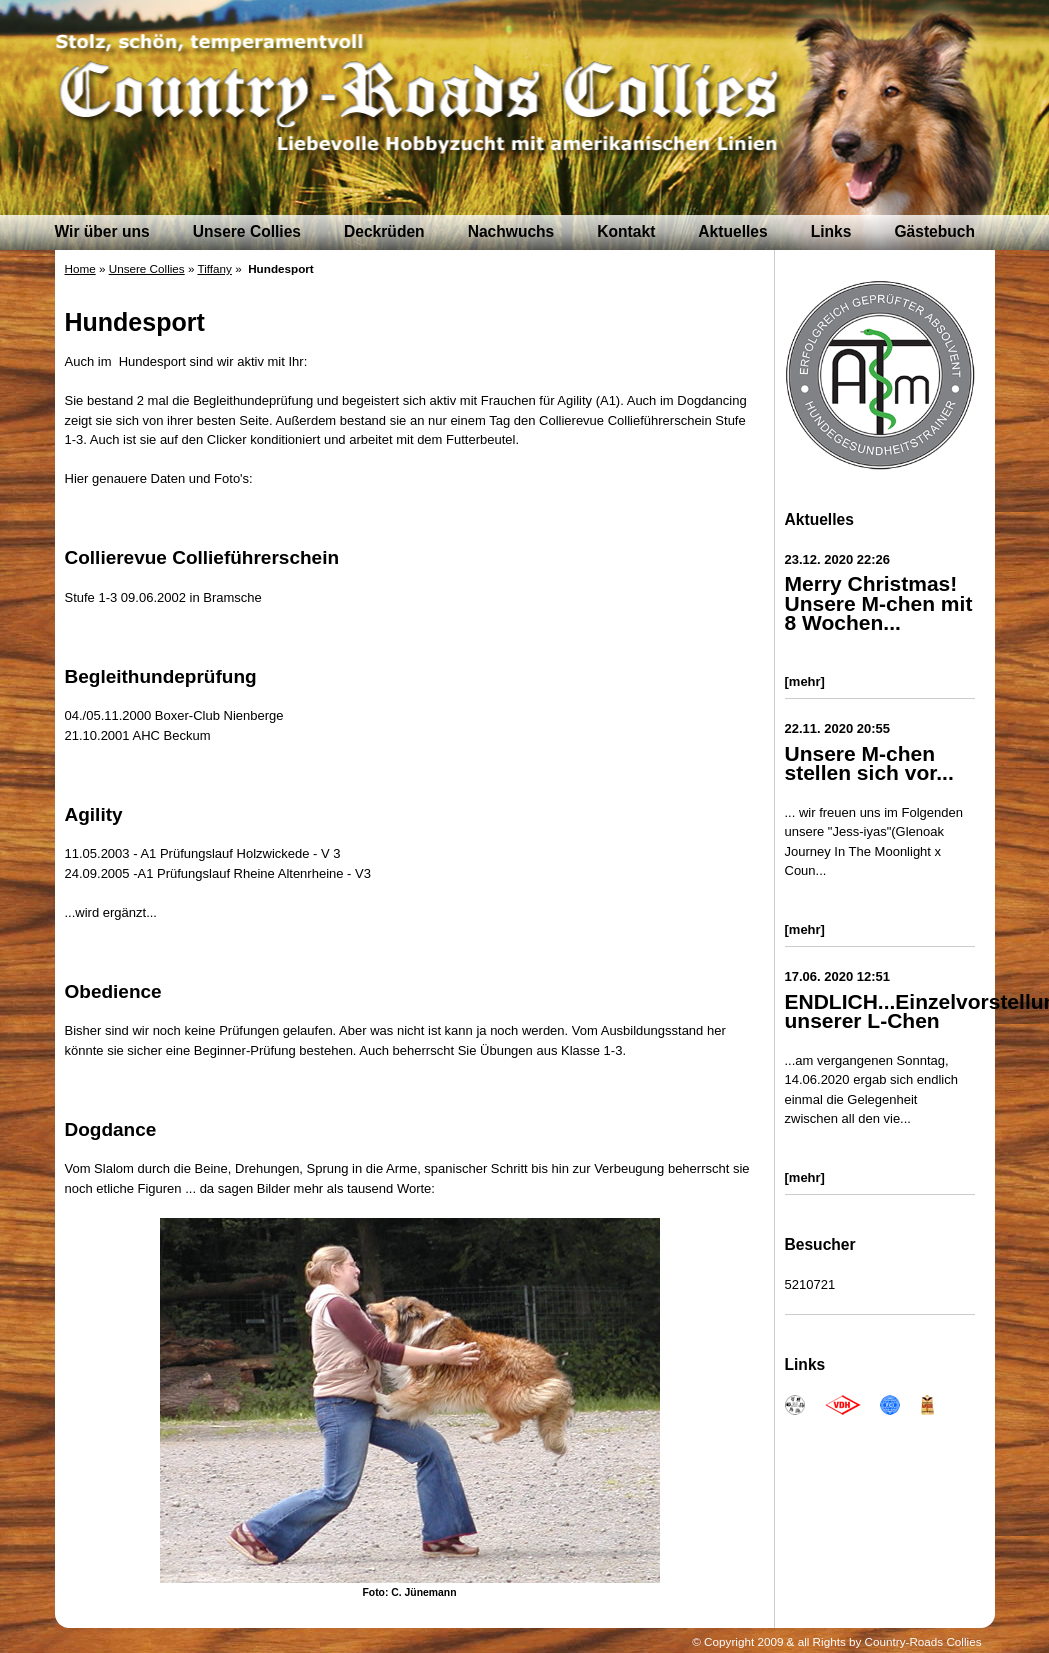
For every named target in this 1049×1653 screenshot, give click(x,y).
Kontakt (626, 231)
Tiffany (214, 268)
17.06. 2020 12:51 (838, 976)
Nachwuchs (511, 231)
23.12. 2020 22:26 (838, 559)
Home (80, 268)
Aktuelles (732, 231)
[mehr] (805, 681)
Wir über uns (102, 231)
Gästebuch (934, 231)
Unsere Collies (247, 231)
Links (831, 231)
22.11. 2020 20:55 (838, 728)
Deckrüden (384, 231)
